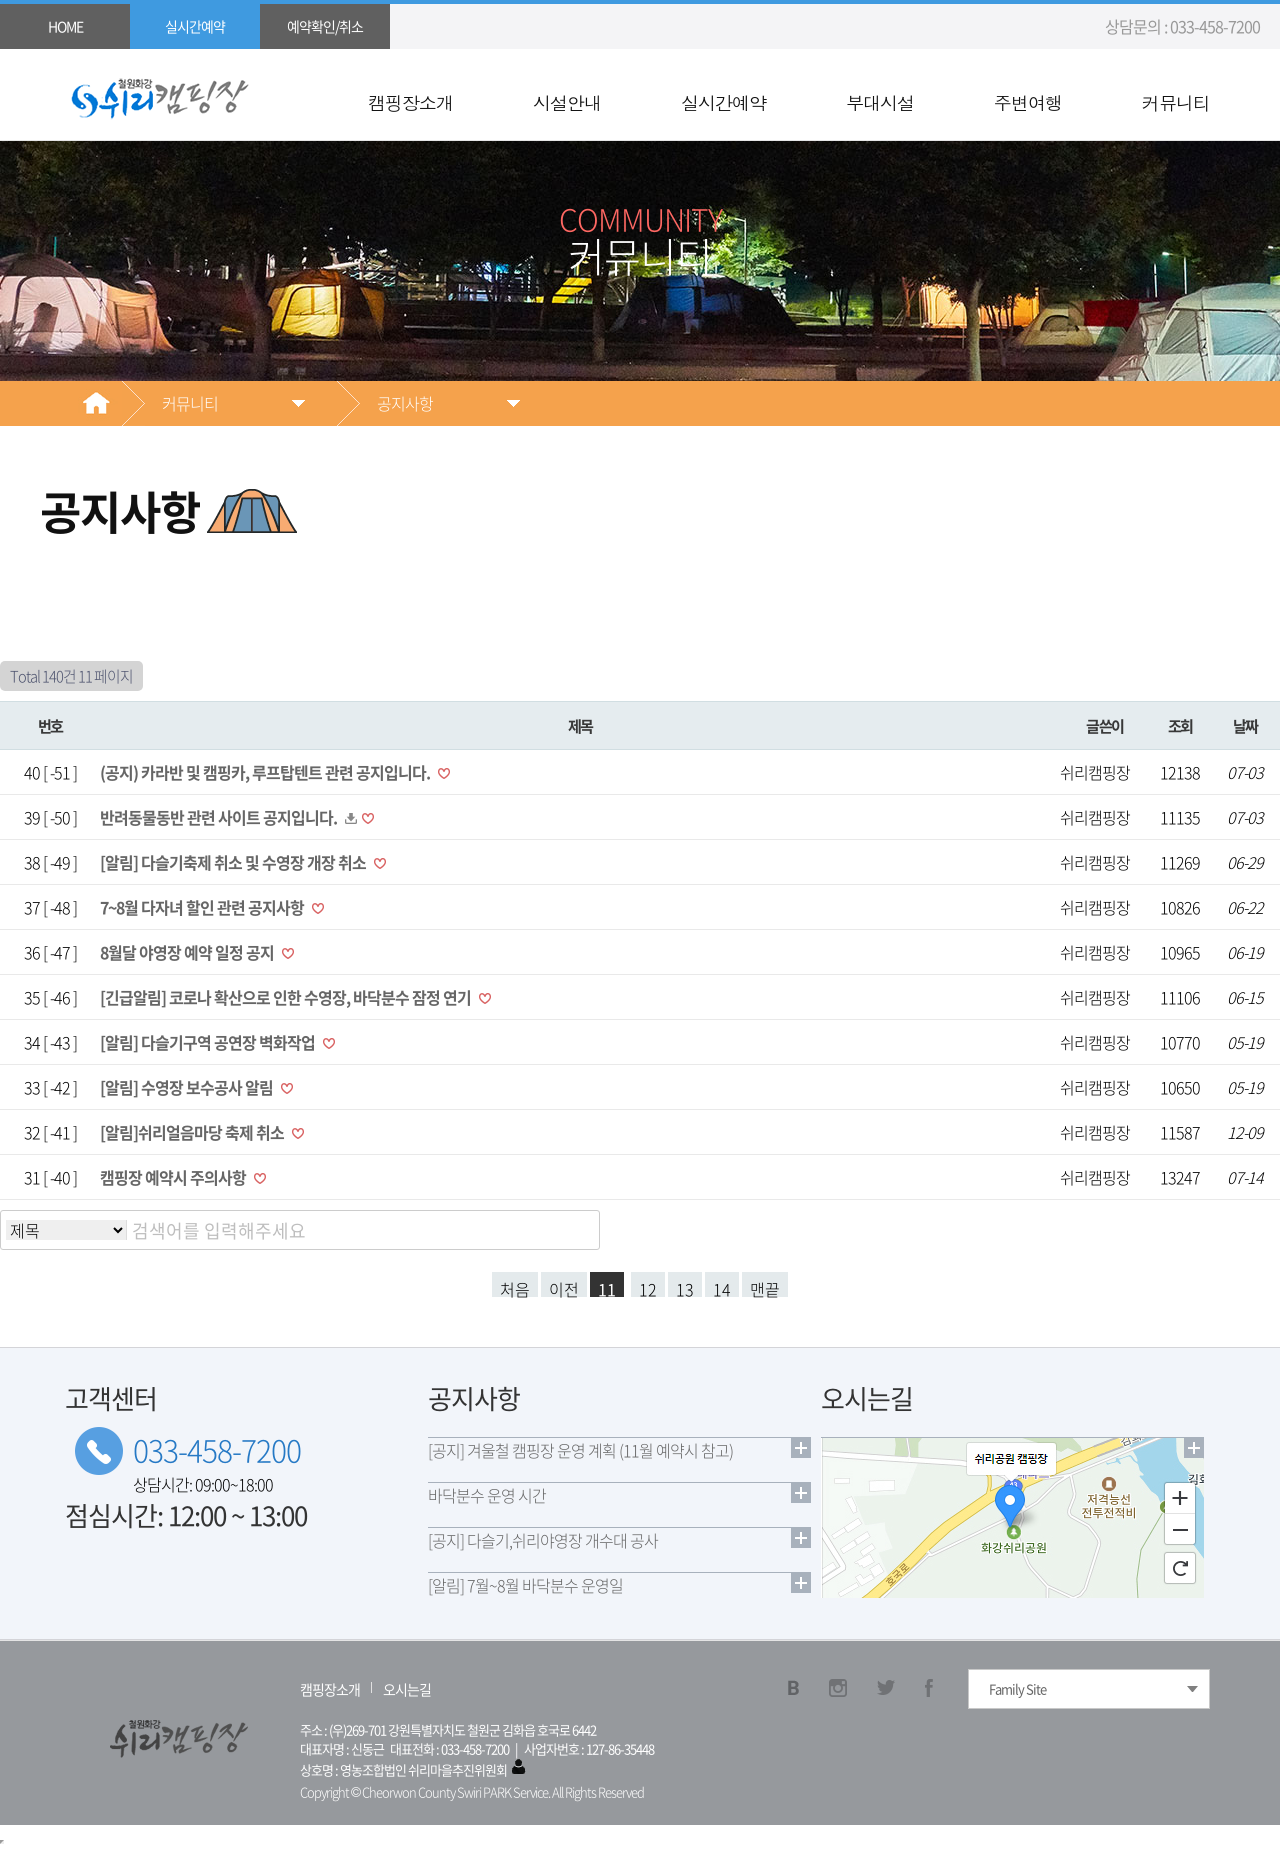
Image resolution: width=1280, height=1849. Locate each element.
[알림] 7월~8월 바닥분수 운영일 (525, 1585)
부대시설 (880, 103)
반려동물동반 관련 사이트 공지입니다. (220, 817)
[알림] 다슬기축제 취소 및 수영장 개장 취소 (234, 862)
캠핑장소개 (410, 103)
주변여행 (1028, 103)
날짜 (1245, 725)
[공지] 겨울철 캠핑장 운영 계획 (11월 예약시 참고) (580, 1450)
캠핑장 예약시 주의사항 (174, 1177)
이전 (564, 1287)
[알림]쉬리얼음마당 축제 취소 (193, 1132)
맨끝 (765, 1287)
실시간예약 (723, 103)
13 (685, 1287)
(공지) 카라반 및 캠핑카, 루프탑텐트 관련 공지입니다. (266, 772)
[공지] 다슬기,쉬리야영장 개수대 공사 (543, 1540)
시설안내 (567, 103)
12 (648, 1287)
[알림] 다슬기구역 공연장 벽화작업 (209, 1042)
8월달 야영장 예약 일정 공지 (188, 952)
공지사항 (405, 403)
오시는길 (407, 1689)
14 (722, 1287)
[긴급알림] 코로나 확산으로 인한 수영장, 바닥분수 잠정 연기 (287, 997)
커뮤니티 (1176, 103)
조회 (1180, 725)
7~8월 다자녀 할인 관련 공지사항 (203, 907)
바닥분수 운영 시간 (487, 1495)
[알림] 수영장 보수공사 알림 (188, 1087)
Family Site (1017, 1688)
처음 (515, 1287)
